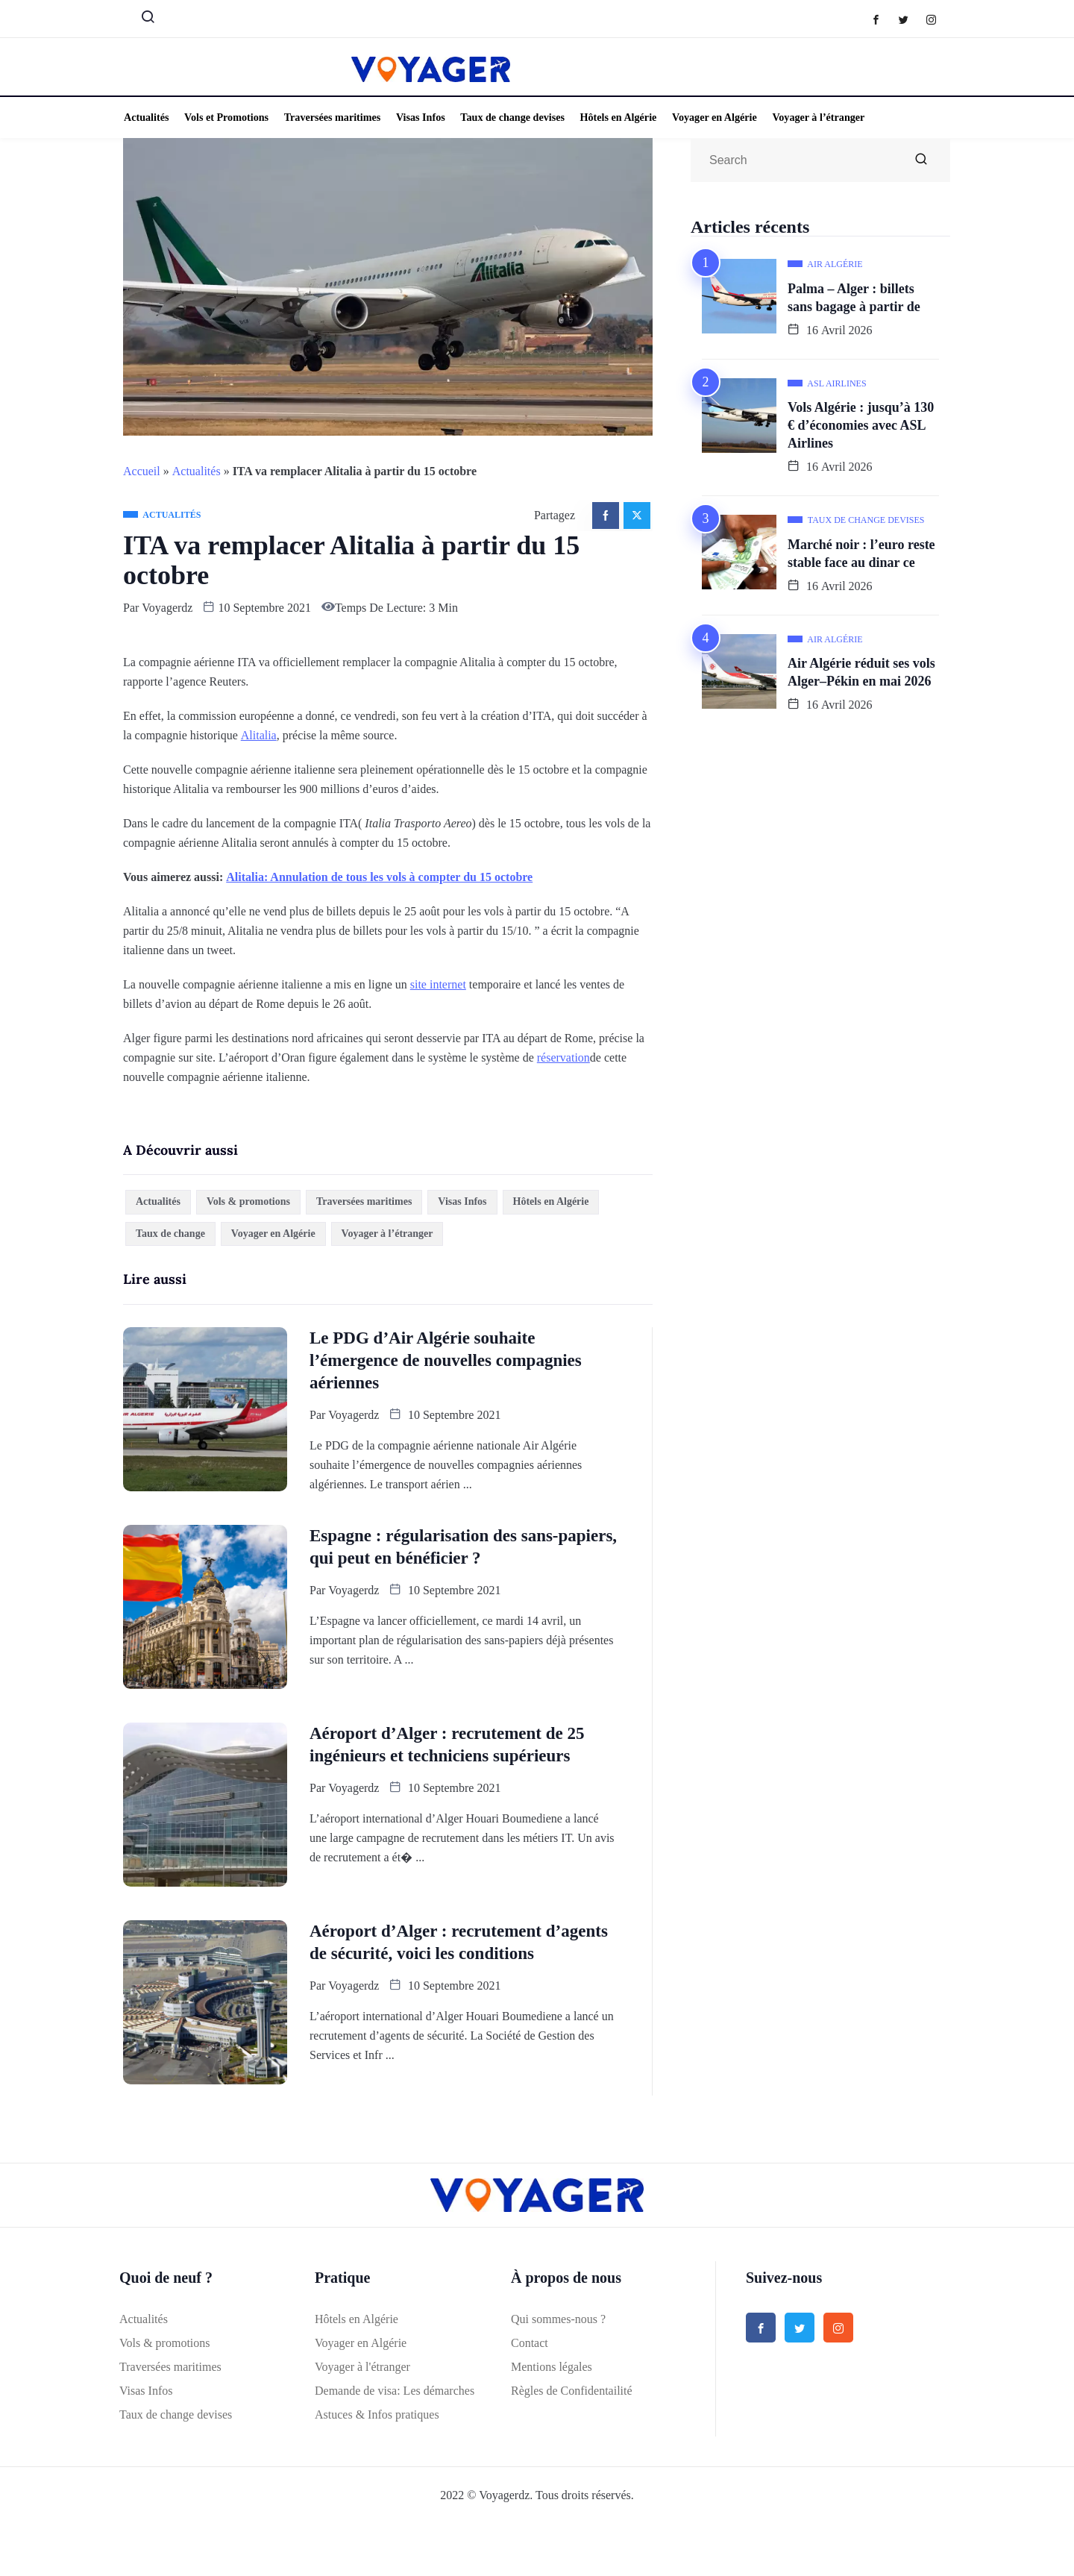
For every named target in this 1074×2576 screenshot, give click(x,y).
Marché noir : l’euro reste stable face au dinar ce (861, 553)
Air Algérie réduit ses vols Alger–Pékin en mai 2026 (861, 672)
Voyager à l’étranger (809, 117)
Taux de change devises (507, 117)
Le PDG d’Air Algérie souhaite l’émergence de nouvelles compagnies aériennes (446, 1360)
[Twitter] (911, 19)
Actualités (145, 117)
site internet (438, 984)
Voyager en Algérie (707, 117)
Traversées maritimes (329, 117)
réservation (563, 1057)
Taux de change (170, 1233)
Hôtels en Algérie (612, 117)
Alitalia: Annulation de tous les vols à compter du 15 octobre (379, 877)
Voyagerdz (167, 607)
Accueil (141, 471)
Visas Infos (416, 117)
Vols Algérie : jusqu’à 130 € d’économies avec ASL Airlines (861, 425)
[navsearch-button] (142, 20)
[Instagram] (938, 19)
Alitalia (259, 735)
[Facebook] (883, 19)
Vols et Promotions (224, 117)
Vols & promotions (248, 1201)
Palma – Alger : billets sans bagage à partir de (854, 297)
